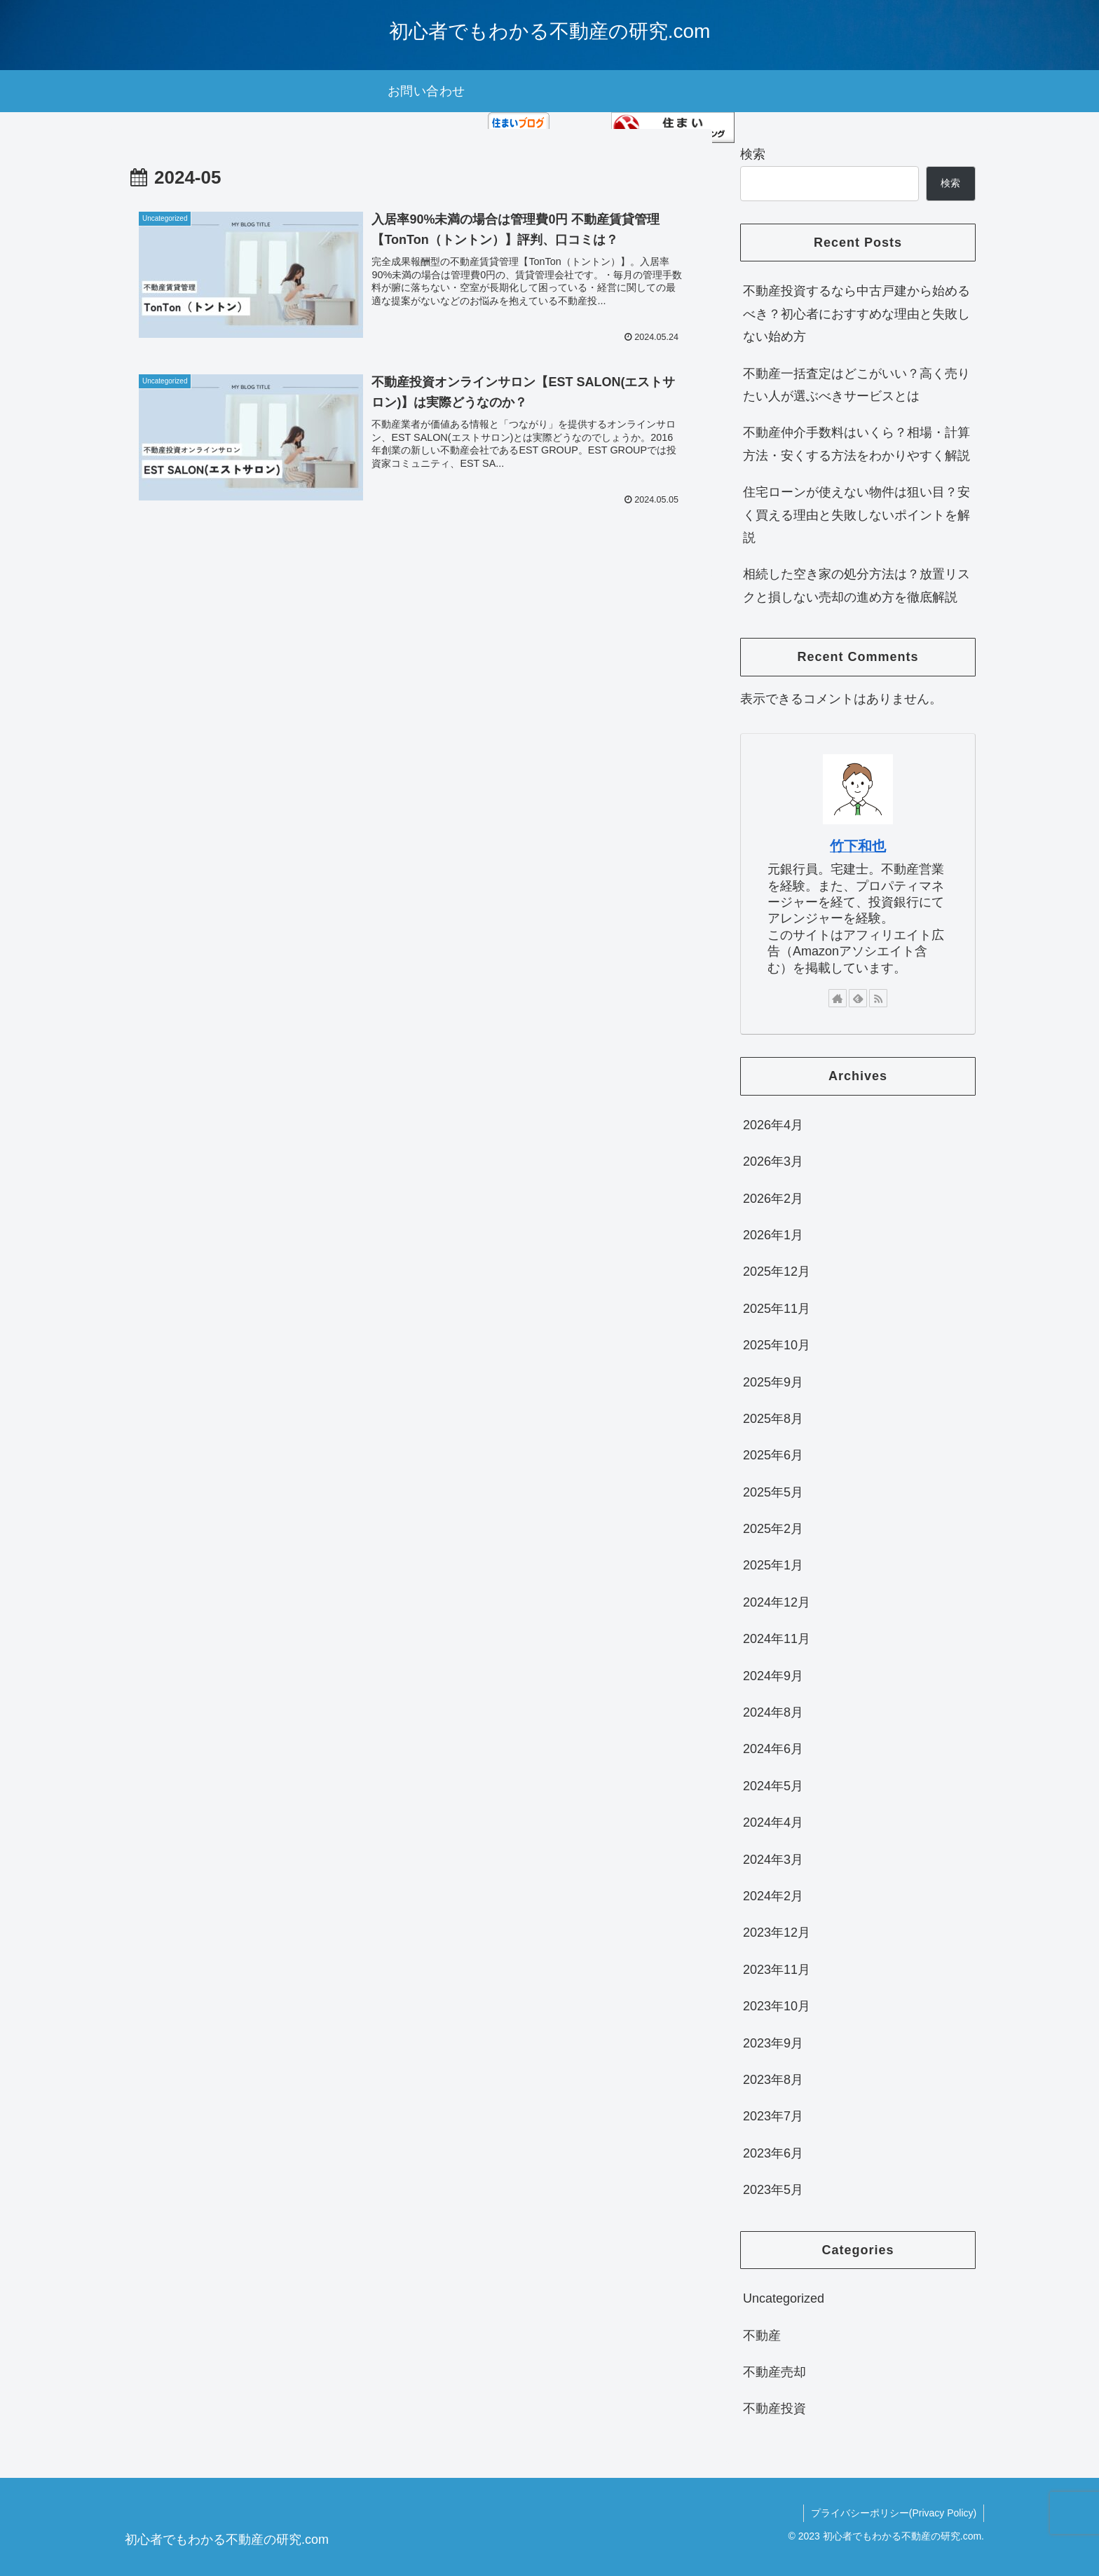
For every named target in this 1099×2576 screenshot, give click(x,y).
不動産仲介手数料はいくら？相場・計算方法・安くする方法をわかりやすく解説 (856, 443)
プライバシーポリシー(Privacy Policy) (893, 2513)
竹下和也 (858, 846)
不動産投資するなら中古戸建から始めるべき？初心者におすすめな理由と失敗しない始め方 (856, 313)
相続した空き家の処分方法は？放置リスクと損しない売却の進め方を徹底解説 (856, 585)
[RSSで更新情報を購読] (878, 998)
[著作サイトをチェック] (837, 998)
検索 (752, 154)
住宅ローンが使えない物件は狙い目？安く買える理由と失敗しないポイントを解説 (856, 515)
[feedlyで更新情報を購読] (858, 998)
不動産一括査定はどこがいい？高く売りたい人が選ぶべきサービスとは (856, 385)
